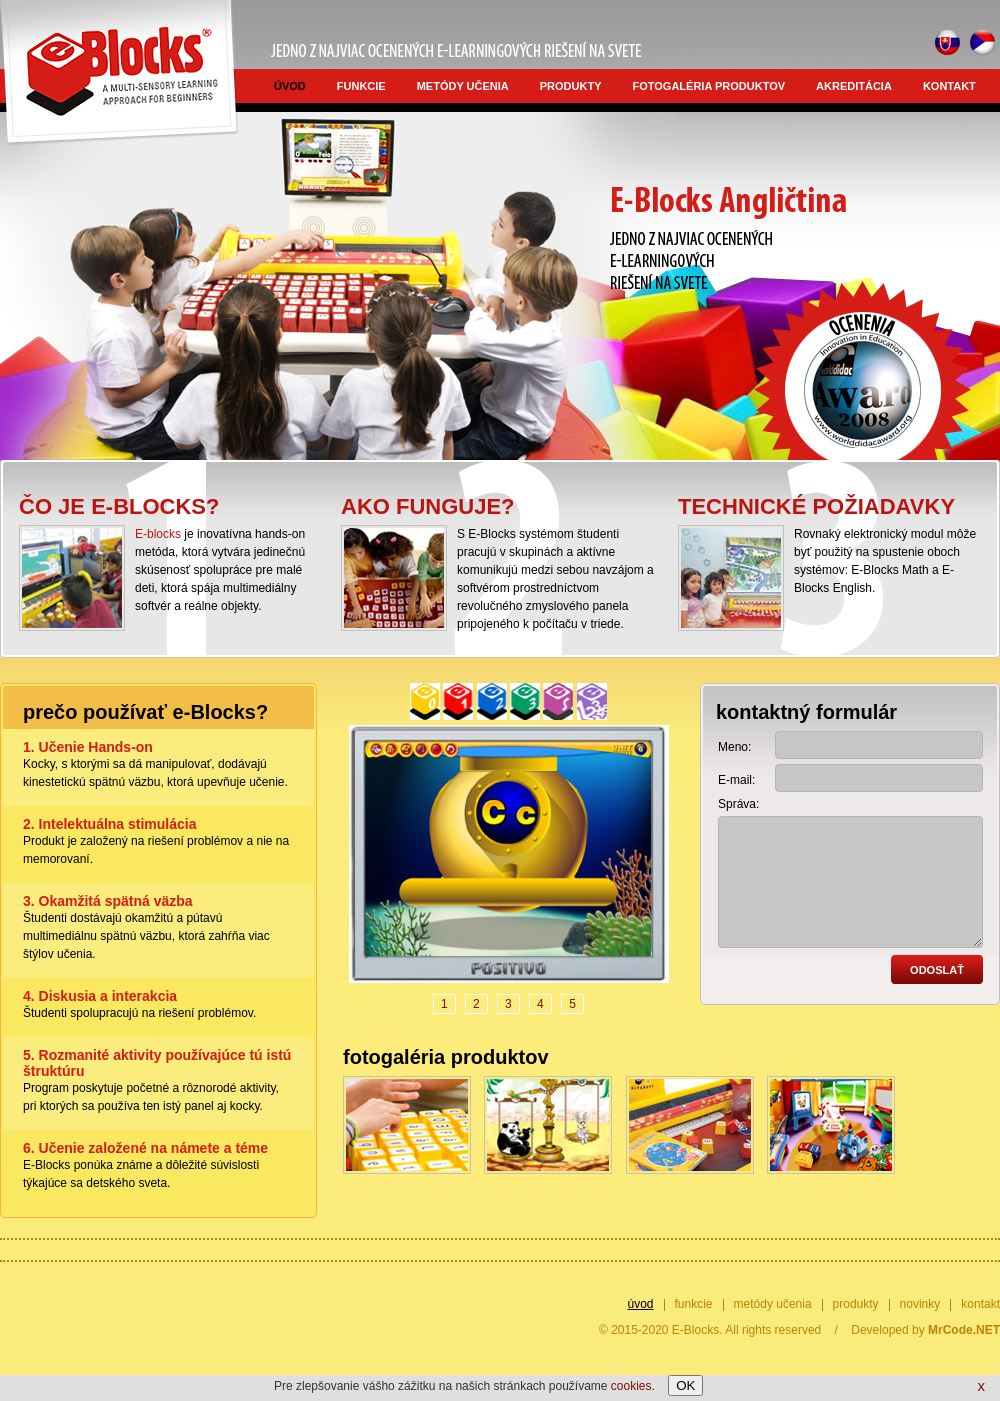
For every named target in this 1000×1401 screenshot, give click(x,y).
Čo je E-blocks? (119, 506)
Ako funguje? (428, 506)
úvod (290, 86)
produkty (571, 86)
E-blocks (158, 534)
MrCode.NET (964, 1330)
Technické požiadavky (816, 506)
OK (685, 1385)
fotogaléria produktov (709, 86)
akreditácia (854, 86)
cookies (631, 1386)
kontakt (949, 86)
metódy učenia (463, 86)
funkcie (361, 86)
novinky (920, 1304)
